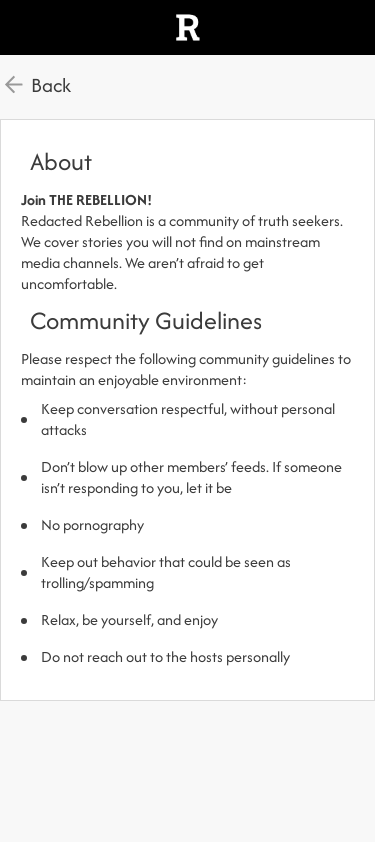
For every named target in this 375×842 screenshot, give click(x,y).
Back (51, 85)
